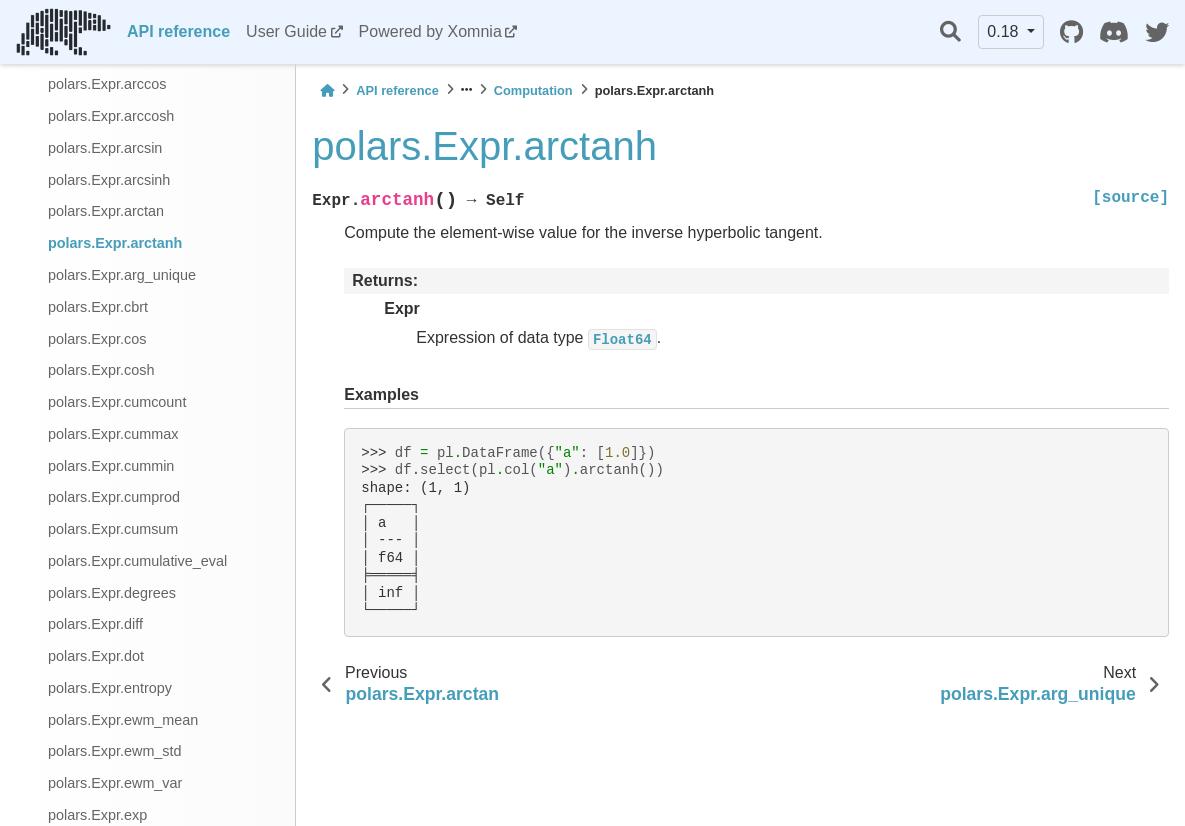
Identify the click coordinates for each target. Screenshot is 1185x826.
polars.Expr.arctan (106, 211)
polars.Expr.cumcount (117, 402)
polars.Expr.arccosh (111, 116)
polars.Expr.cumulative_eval (137, 561)
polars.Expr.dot (96, 656)
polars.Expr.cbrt (98, 307)
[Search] (950, 32)
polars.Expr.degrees (112, 593)
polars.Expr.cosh (101, 370)
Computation (533, 90)
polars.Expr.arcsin (105, 148)
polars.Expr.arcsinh (109, 180)
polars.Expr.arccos (107, 84)
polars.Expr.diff (95, 624)
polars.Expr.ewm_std (115, 751)
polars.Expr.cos (97, 339)
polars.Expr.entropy (110, 688)
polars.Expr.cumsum (113, 529)
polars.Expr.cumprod (114, 497)
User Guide (286, 31)
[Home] (327, 90)
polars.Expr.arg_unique (122, 275)
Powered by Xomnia (430, 31)
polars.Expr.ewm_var (115, 783)
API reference (178, 31)
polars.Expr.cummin (111, 466)
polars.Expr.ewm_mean (123, 720)
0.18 (1005, 31)
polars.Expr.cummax (113, 434)
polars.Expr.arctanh (115, 243)
